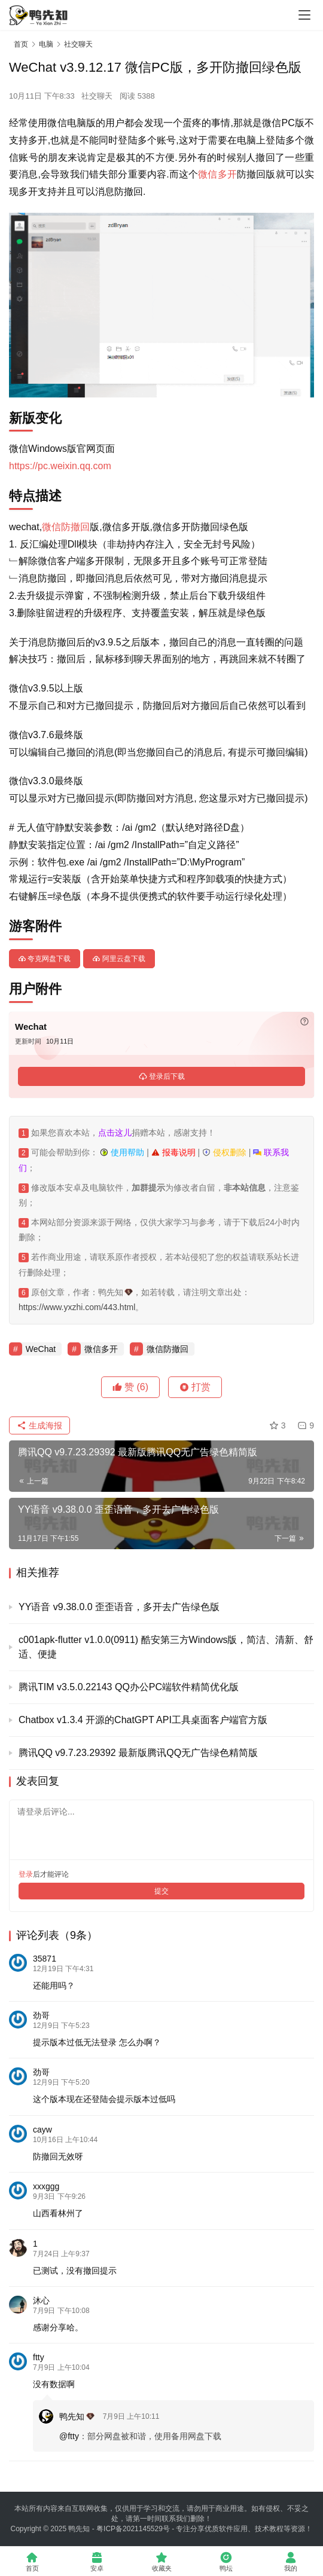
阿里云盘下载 (119, 958)
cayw (42, 2129)
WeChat (41, 1349)
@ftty (69, 2436)
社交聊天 (96, 95)
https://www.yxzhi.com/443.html (77, 1307)
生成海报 (39, 1425)
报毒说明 (173, 1152)
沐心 (41, 2300)
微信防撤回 (66, 527)
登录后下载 (162, 1076)
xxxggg (46, 2186)
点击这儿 (115, 1132)
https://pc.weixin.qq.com (60, 466)
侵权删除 (224, 1152)
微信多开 (217, 174)
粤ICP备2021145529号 (133, 2529)
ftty (38, 2357)
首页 (21, 44)
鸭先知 (77, 2416)
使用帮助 (122, 1152)
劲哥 (41, 2015)
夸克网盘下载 (45, 958)
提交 (161, 1891)
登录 (26, 1874)
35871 (44, 1958)
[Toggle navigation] (304, 15)
